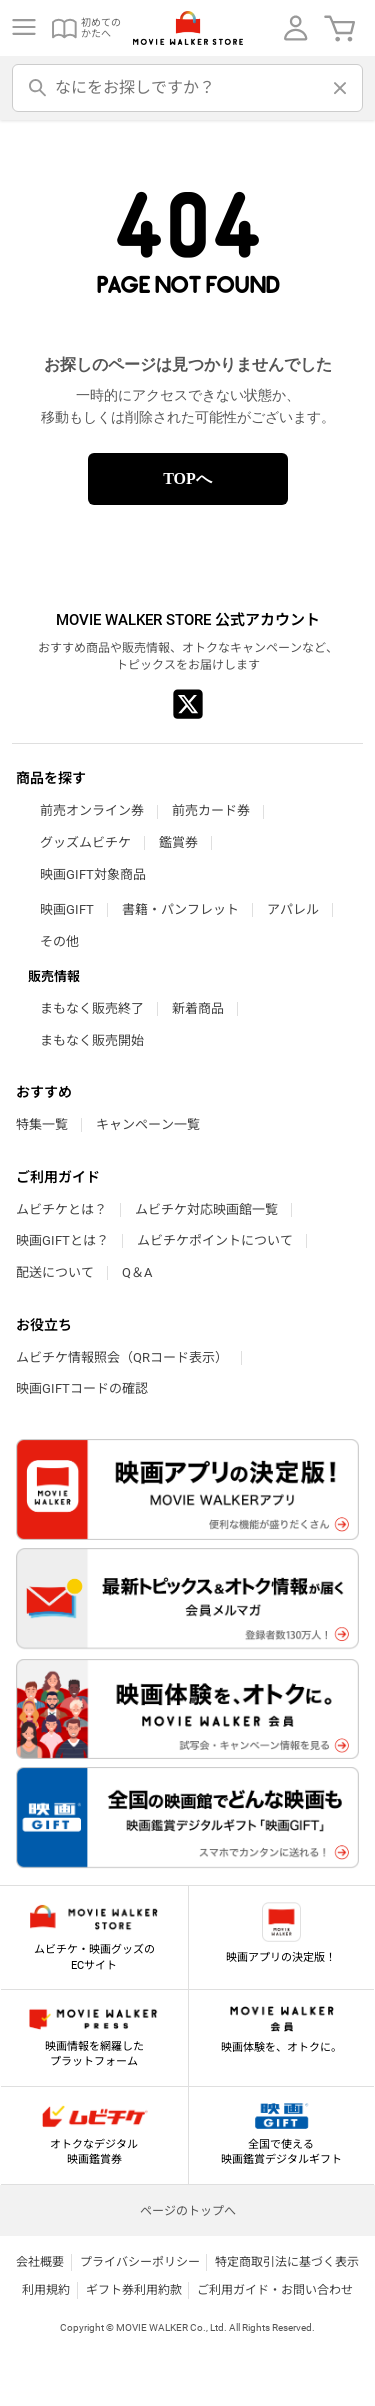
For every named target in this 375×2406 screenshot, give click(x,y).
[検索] (38, 88)
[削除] (337, 88)
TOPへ (187, 478)
